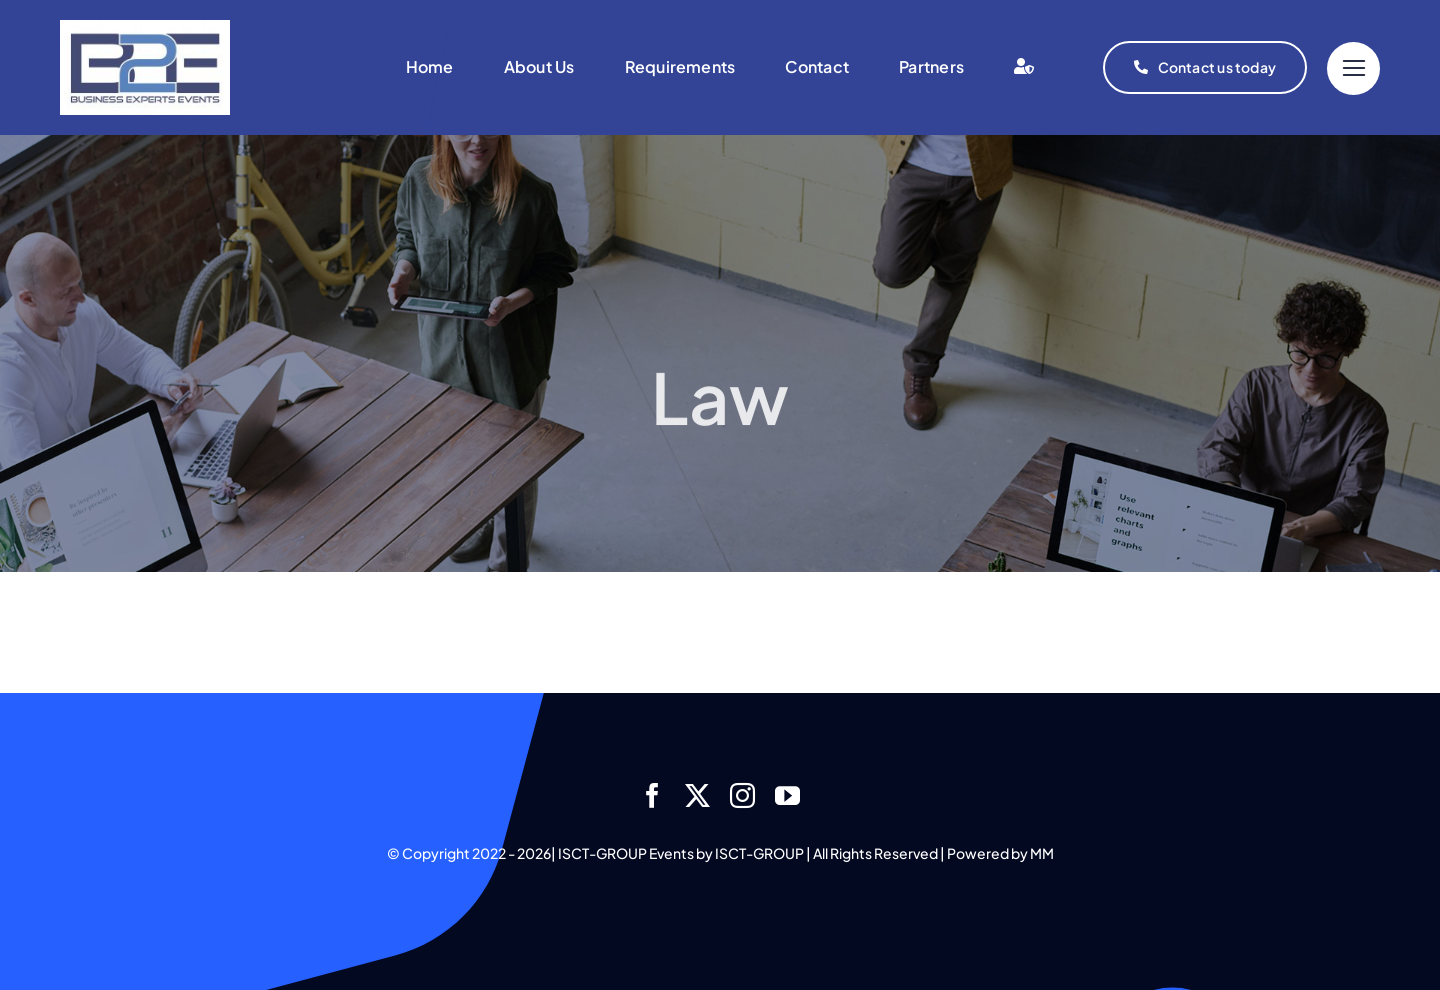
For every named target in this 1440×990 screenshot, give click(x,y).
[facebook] (652, 795)
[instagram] (742, 795)
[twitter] (697, 795)
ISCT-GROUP (759, 853)
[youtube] (787, 795)
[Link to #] (1353, 68)
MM (1042, 853)
